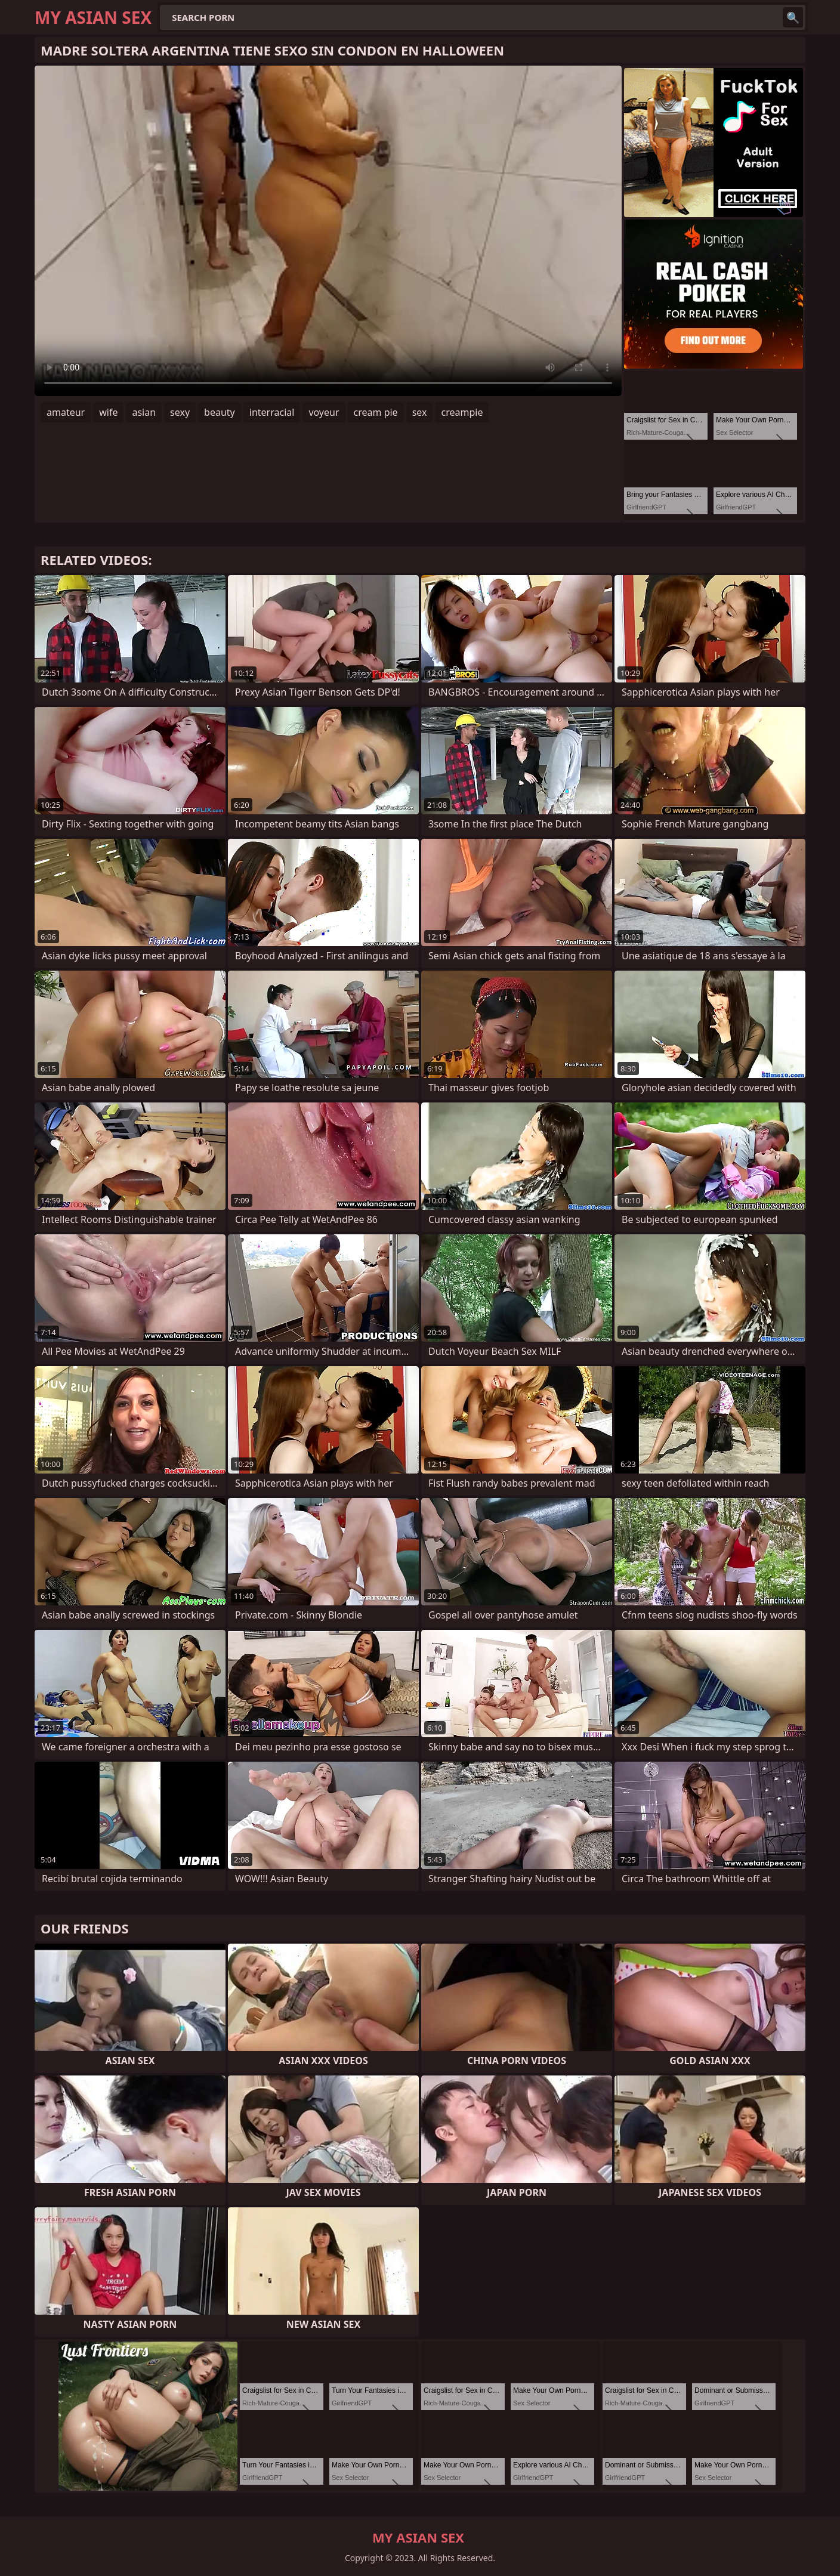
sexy (180, 412)
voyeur (323, 412)
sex (419, 412)
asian (144, 412)
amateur (66, 412)
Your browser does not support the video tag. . (328, 231)
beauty (219, 412)
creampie (462, 412)
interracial (272, 412)
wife (108, 412)
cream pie (376, 412)
